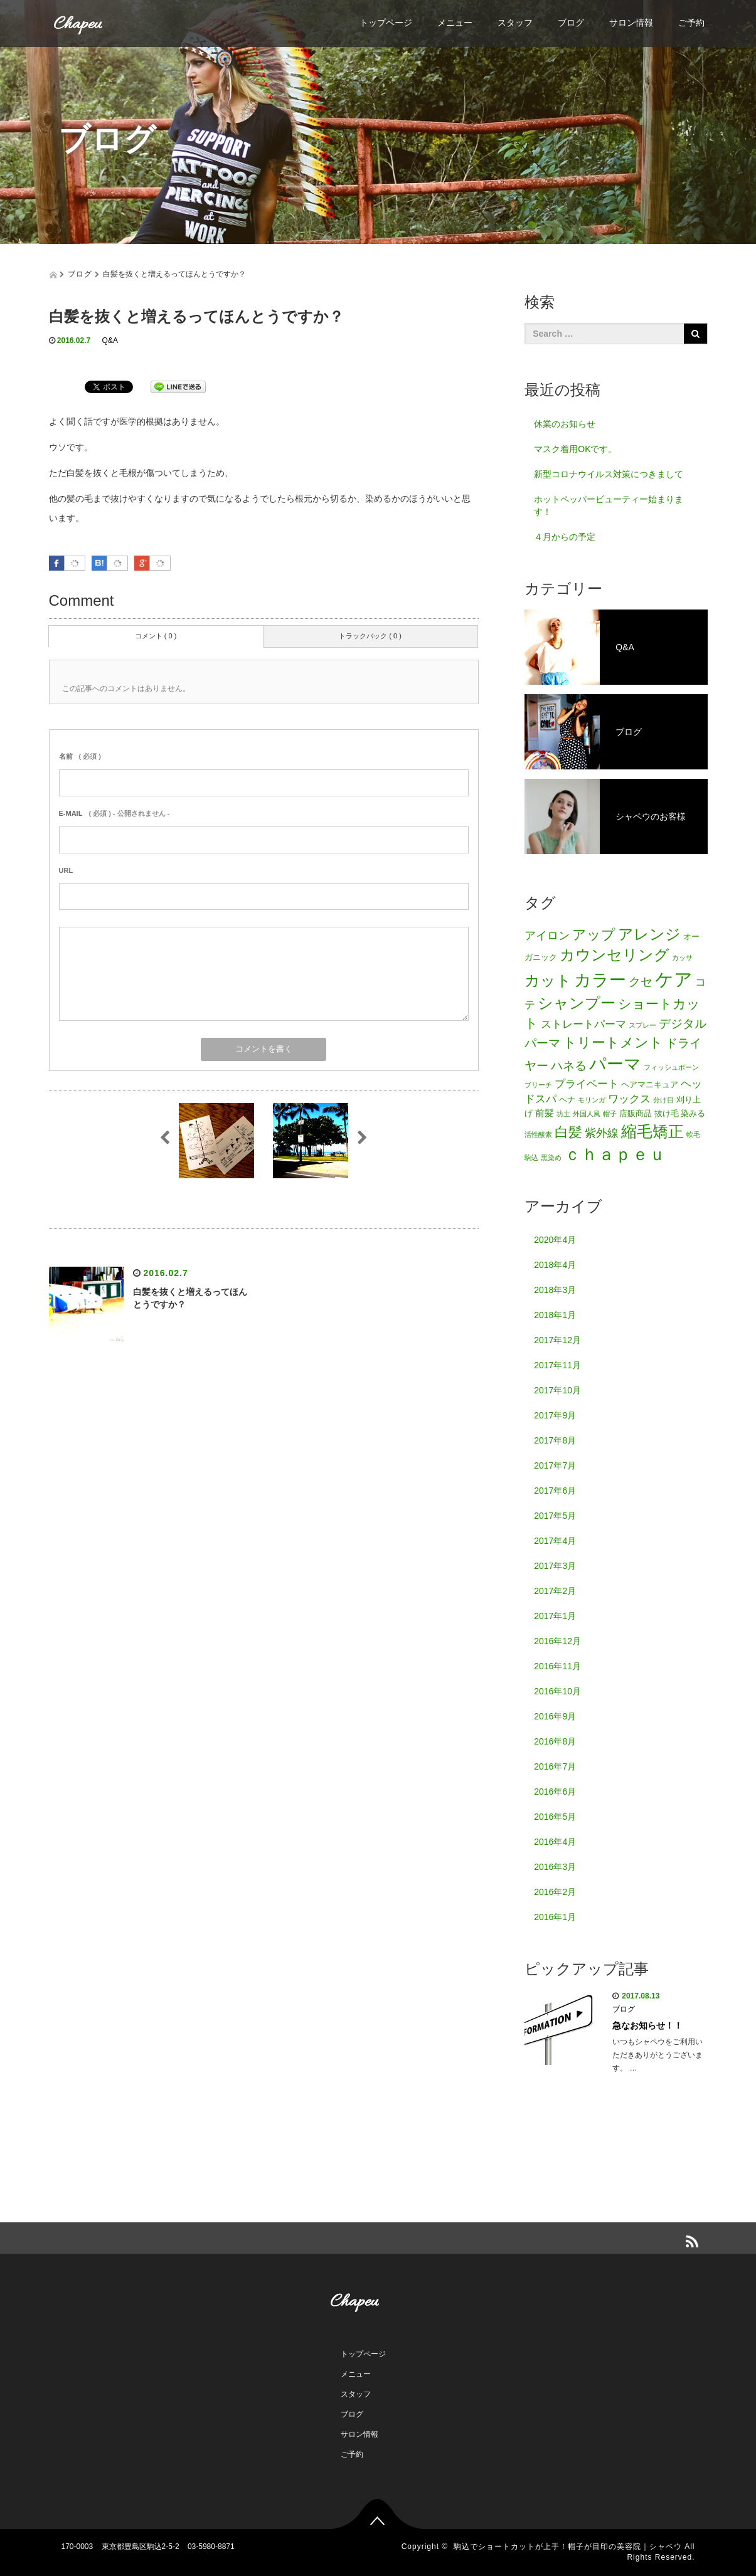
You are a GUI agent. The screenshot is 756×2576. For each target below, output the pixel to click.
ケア (674, 979)
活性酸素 (538, 1134)
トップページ (385, 23)
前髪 (544, 1112)
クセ (640, 981)
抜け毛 (666, 1113)
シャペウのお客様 (605, 816)
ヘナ (567, 1099)
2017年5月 (555, 1516)
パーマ (615, 1064)
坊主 (563, 1113)
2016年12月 (557, 1641)
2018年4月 (555, 1265)
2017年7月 (555, 1465)
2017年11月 (557, 1365)
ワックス (629, 1098)
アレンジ (649, 934)
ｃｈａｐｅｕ (615, 1154)
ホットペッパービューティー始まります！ (608, 505)
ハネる (569, 1065)
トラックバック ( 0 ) (370, 636)
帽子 (610, 1113)
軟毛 (693, 1134)
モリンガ (591, 1100)
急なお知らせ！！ (647, 2025)
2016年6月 (555, 1792)
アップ (593, 934)
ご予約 (691, 23)
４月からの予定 (564, 537)
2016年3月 (555, 1867)
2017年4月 (555, 1541)
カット (548, 980)
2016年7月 (555, 1766)
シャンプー (576, 1003)
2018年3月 (555, 1290)
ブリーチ (538, 1085)
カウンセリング (614, 955)
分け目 (663, 1100)
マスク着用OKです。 (575, 449)
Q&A (110, 340)
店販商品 (635, 1113)
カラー (600, 980)
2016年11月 (557, 1666)
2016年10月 (557, 1691)
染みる (693, 1113)
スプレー (642, 1025)
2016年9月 (555, 1716)
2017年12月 (557, 1340)
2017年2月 (555, 1591)
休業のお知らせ (564, 424)
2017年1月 (555, 1616)
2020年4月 (555, 1240)
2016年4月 (555, 1842)
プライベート (587, 1083)
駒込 (531, 1157)
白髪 (568, 1132)
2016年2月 (555, 1892)
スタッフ (515, 23)
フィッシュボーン (671, 1067)
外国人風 (586, 1113)
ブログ (571, 23)
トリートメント (613, 1042)
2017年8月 (555, 1440)
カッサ (682, 957)
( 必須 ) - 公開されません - (114, 813)
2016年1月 (555, 1917)
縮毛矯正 (652, 1131)
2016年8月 (555, 1741)
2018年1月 (555, 1315)
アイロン (547, 935)
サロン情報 (631, 23)
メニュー (454, 23)
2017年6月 (555, 1491)
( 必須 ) (80, 756)
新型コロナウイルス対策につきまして (608, 474)
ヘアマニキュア (649, 1084)
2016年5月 (555, 1817)
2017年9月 (555, 1415)
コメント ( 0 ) (156, 636)
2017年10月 (557, 1390)
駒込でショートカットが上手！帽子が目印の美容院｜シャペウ (568, 2546)
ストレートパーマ (583, 1024)
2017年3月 (555, 1566)
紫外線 (602, 1133)
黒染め (551, 1157)
